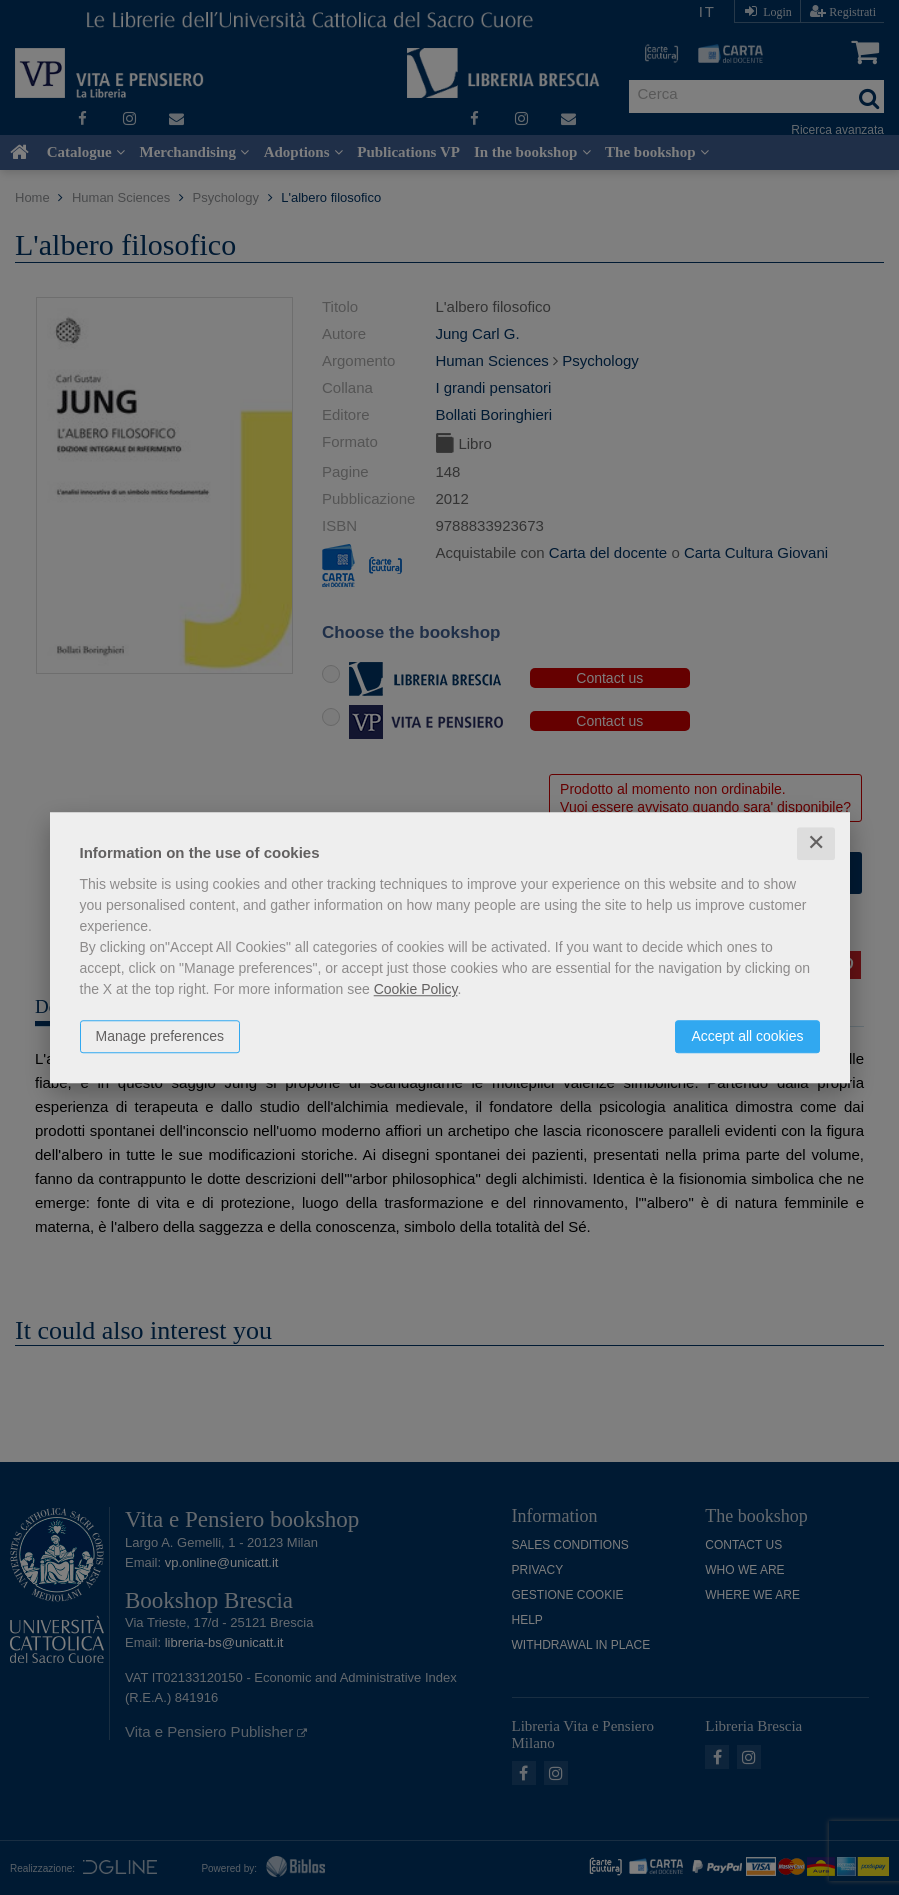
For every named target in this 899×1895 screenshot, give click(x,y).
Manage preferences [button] (160, 1036)
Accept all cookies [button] (747, 1036)
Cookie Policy (416, 989)
